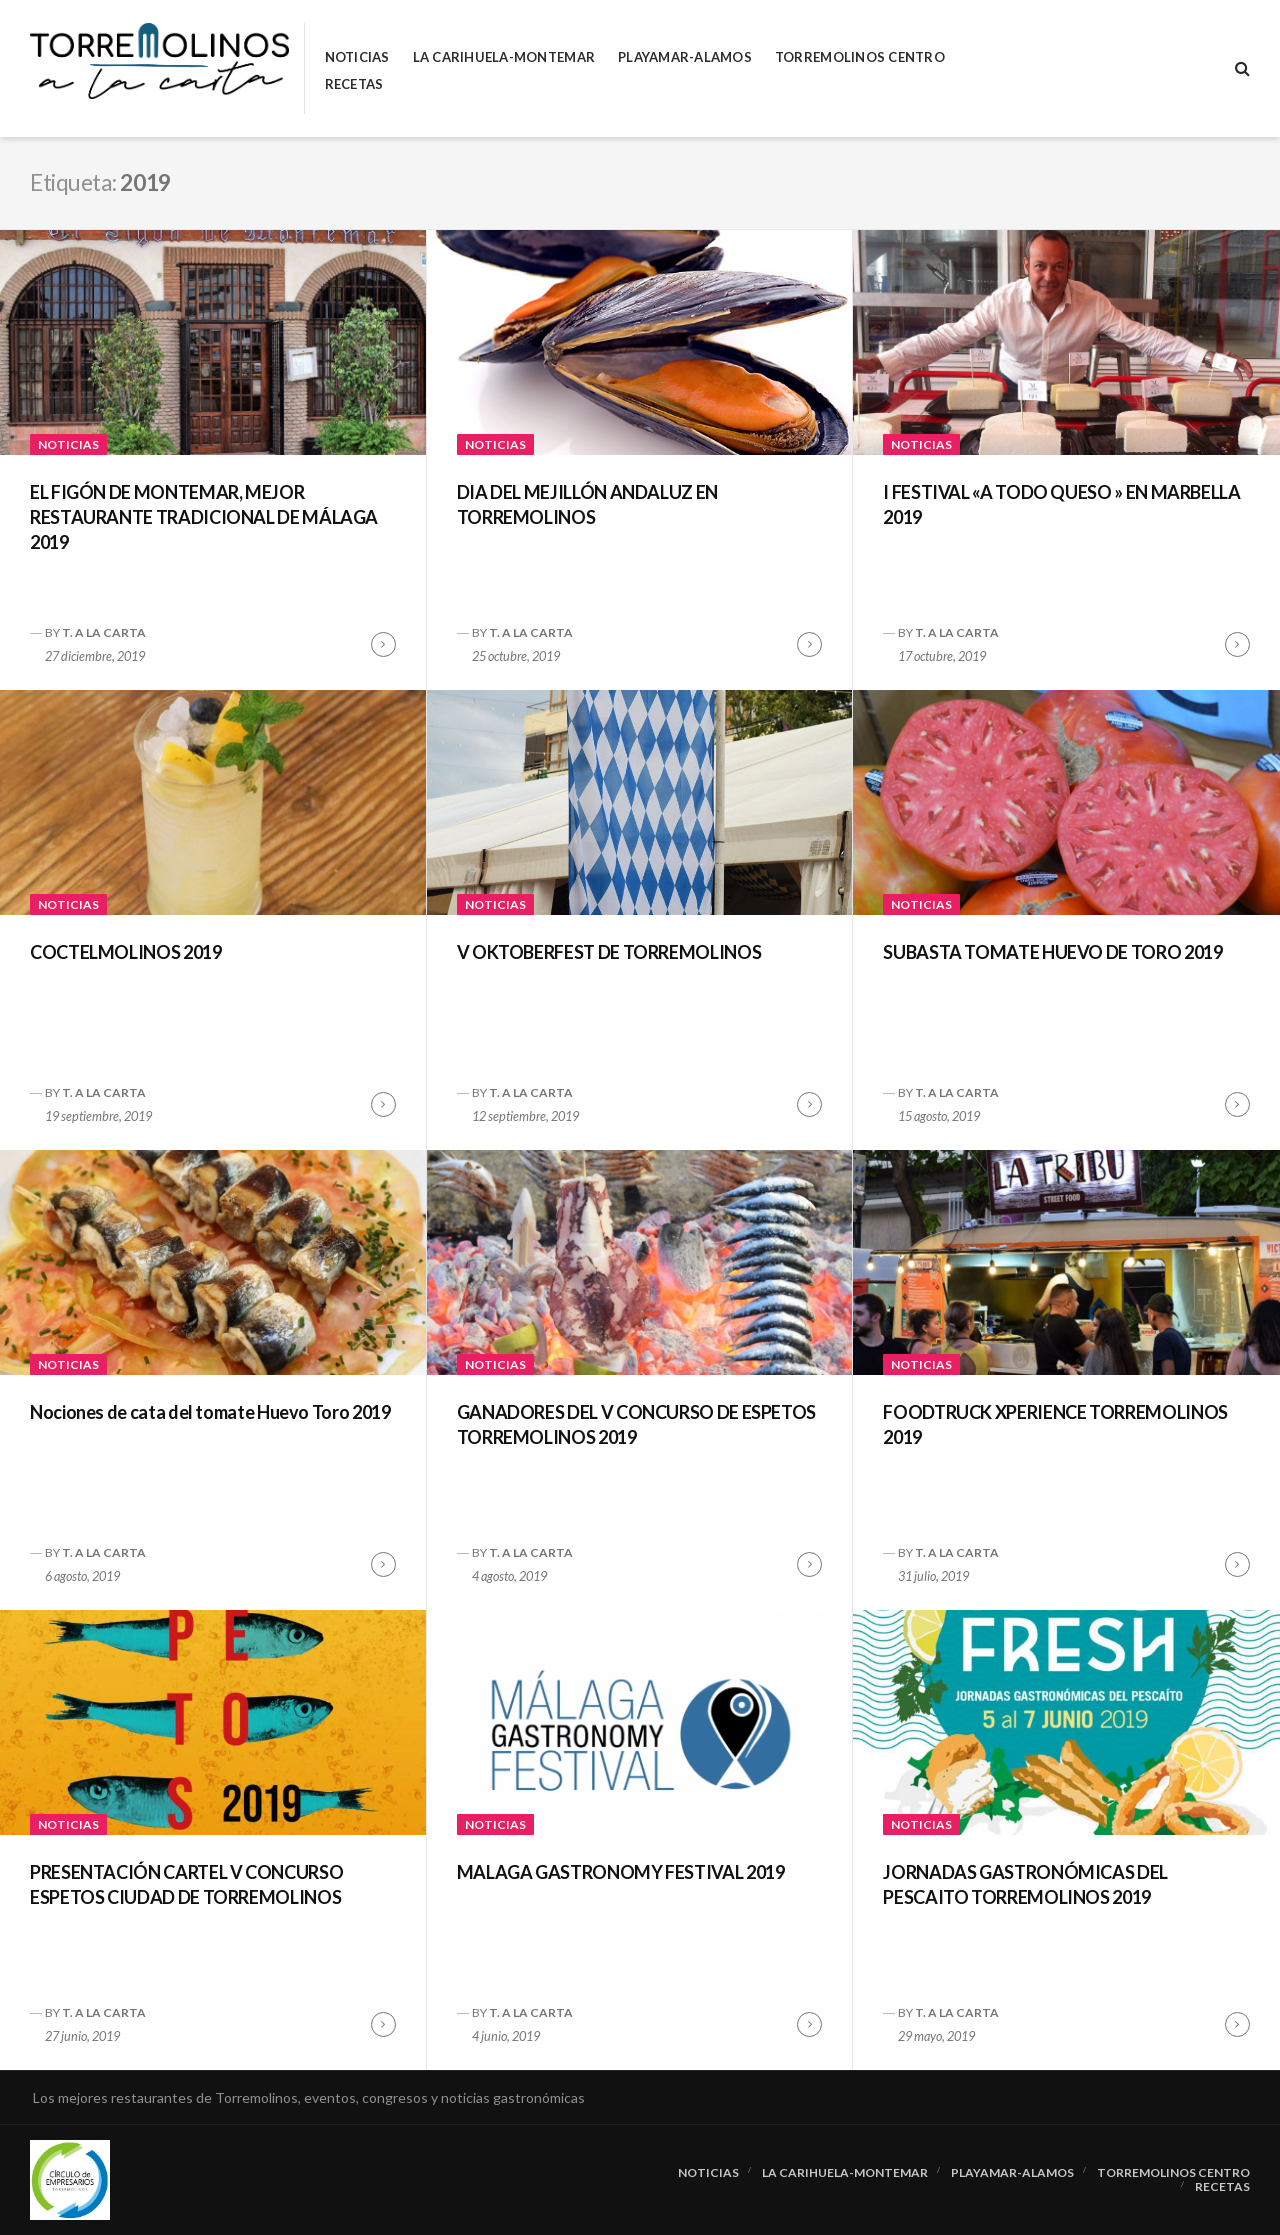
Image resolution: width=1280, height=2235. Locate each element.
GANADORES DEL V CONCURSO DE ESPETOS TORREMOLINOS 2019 (636, 1424)
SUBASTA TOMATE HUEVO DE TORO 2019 (1052, 952)
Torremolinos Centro (860, 57)
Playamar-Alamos (685, 57)
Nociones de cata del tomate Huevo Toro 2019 (210, 1412)
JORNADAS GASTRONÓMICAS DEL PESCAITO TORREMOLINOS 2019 (1025, 1884)
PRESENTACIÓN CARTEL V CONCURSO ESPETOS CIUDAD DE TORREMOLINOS (186, 1884)
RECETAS (354, 84)
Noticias (357, 57)
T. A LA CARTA (104, 632)
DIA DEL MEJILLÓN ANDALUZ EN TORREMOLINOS (587, 504)
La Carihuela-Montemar (504, 57)
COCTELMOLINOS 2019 (126, 952)
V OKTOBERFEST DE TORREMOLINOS (609, 952)
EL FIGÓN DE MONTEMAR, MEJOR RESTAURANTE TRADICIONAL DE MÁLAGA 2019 (204, 517)
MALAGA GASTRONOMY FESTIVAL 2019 (621, 1872)
